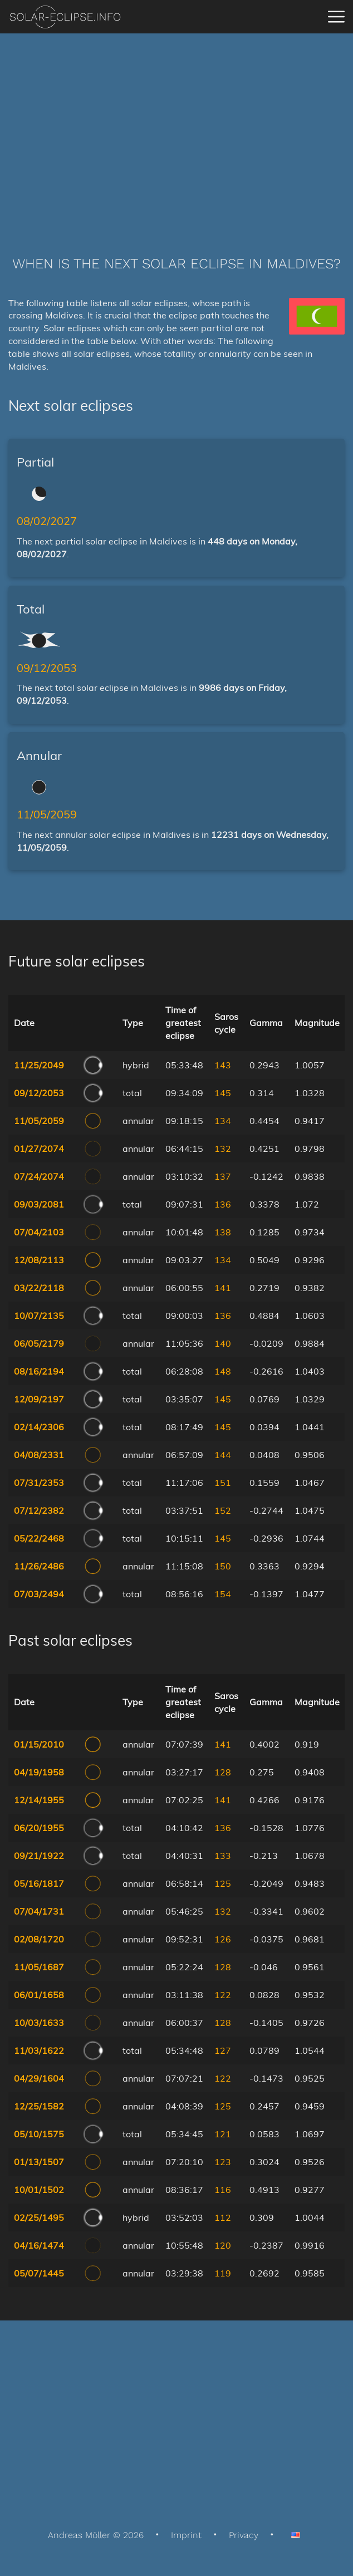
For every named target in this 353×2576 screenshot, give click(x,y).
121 (222, 2134)
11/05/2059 (47, 814)
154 (222, 1593)
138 (222, 1232)
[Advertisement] (176, 128)
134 (222, 1120)
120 (222, 2245)
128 (222, 1772)
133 (222, 1855)
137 (222, 1176)
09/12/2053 (47, 668)
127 (222, 2050)
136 (222, 1204)
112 (222, 2217)
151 (222, 1482)
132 (222, 1148)
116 (222, 2189)
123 (222, 2161)
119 (222, 2273)
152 (222, 1510)
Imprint (186, 2535)
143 (222, 1065)
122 (222, 1994)
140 (222, 1343)
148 (222, 1371)
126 (222, 1939)
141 (222, 1287)
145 (222, 1092)
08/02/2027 (47, 521)
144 (222, 1454)
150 (222, 1566)
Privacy (243, 2535)
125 (222, 1883)
